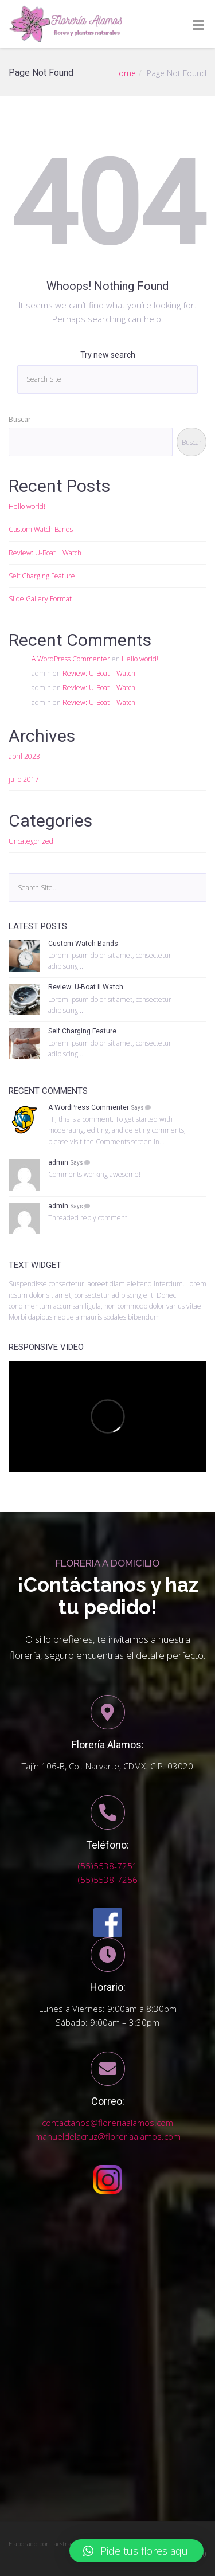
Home (124, 73)
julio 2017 (24, 779)
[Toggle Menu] (198, 25)
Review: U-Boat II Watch (45, 553)
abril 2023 (24, 756)
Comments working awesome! (94, 1174)
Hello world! (27, 506)
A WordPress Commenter (71, 659)
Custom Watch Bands (41, 529)
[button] (136, 2550)
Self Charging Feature (42, 576)
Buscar (20, 419)
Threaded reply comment (87, 1218)
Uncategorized (31, 841)
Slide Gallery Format (40, 599)
